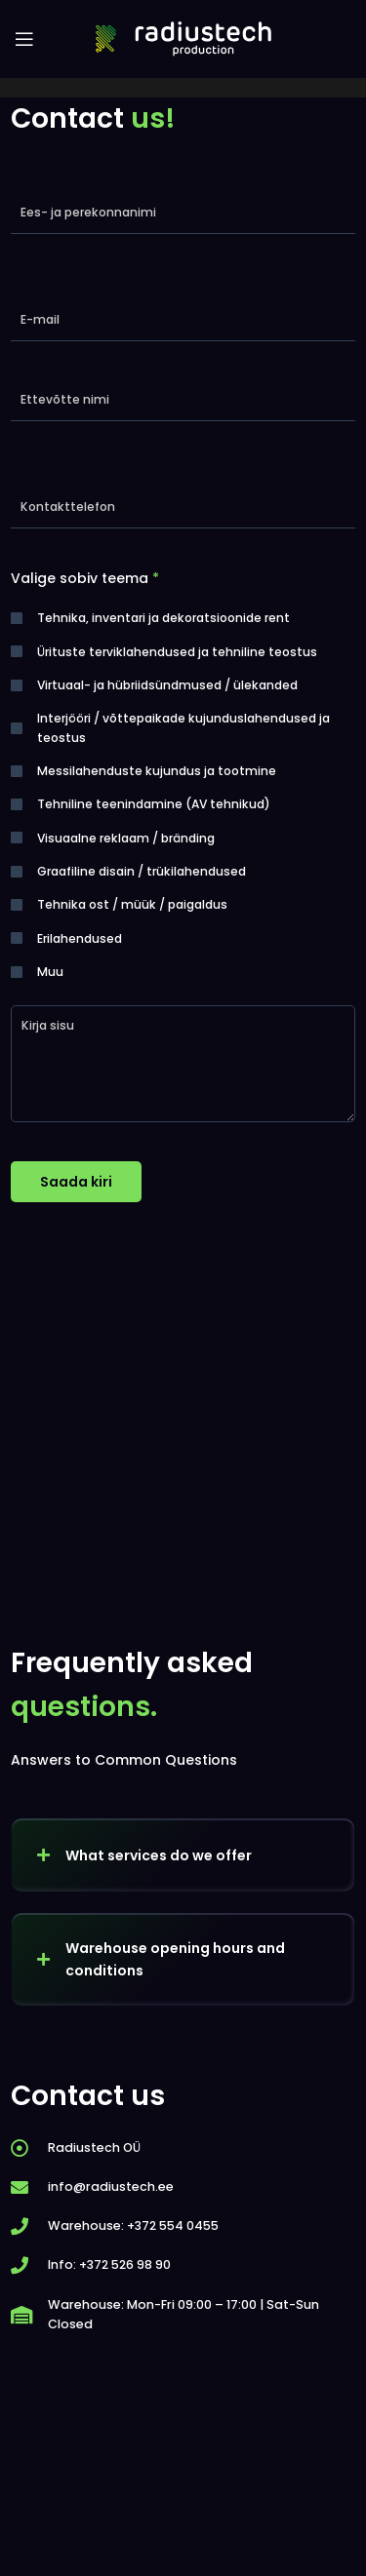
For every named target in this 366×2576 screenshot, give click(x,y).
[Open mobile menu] (24, 39)
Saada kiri (76, 1181)
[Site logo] (183, 38)
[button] (183, 1855)
